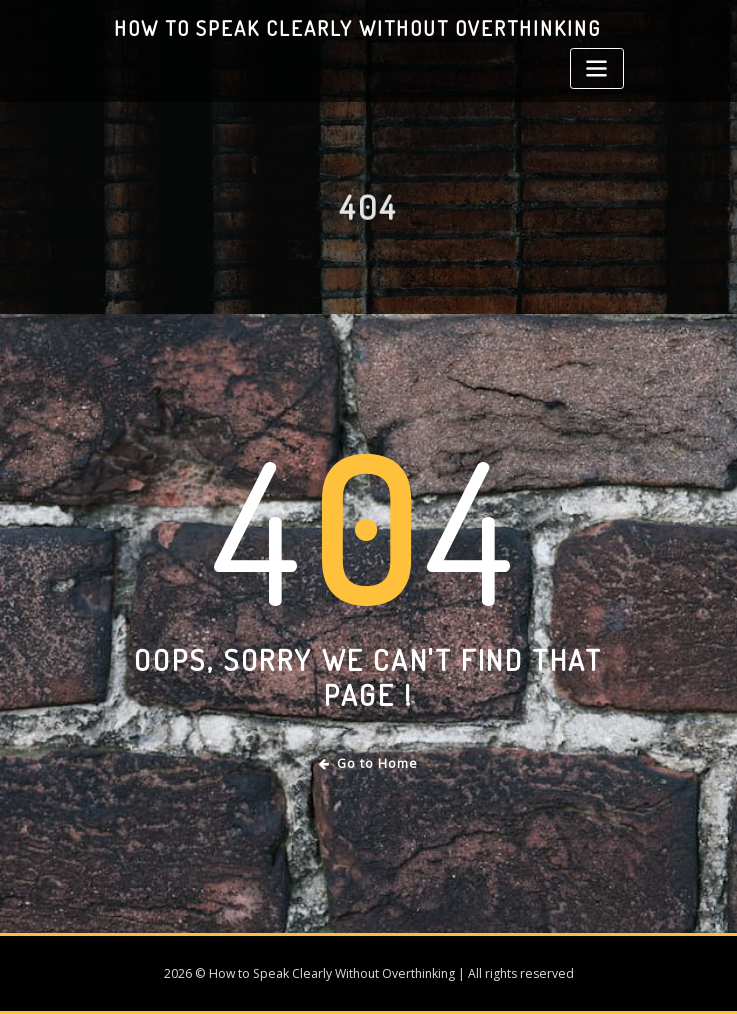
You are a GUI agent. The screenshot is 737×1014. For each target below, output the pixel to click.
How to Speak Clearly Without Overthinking (357, 28)
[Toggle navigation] (597, 68)
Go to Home (368, 763)
